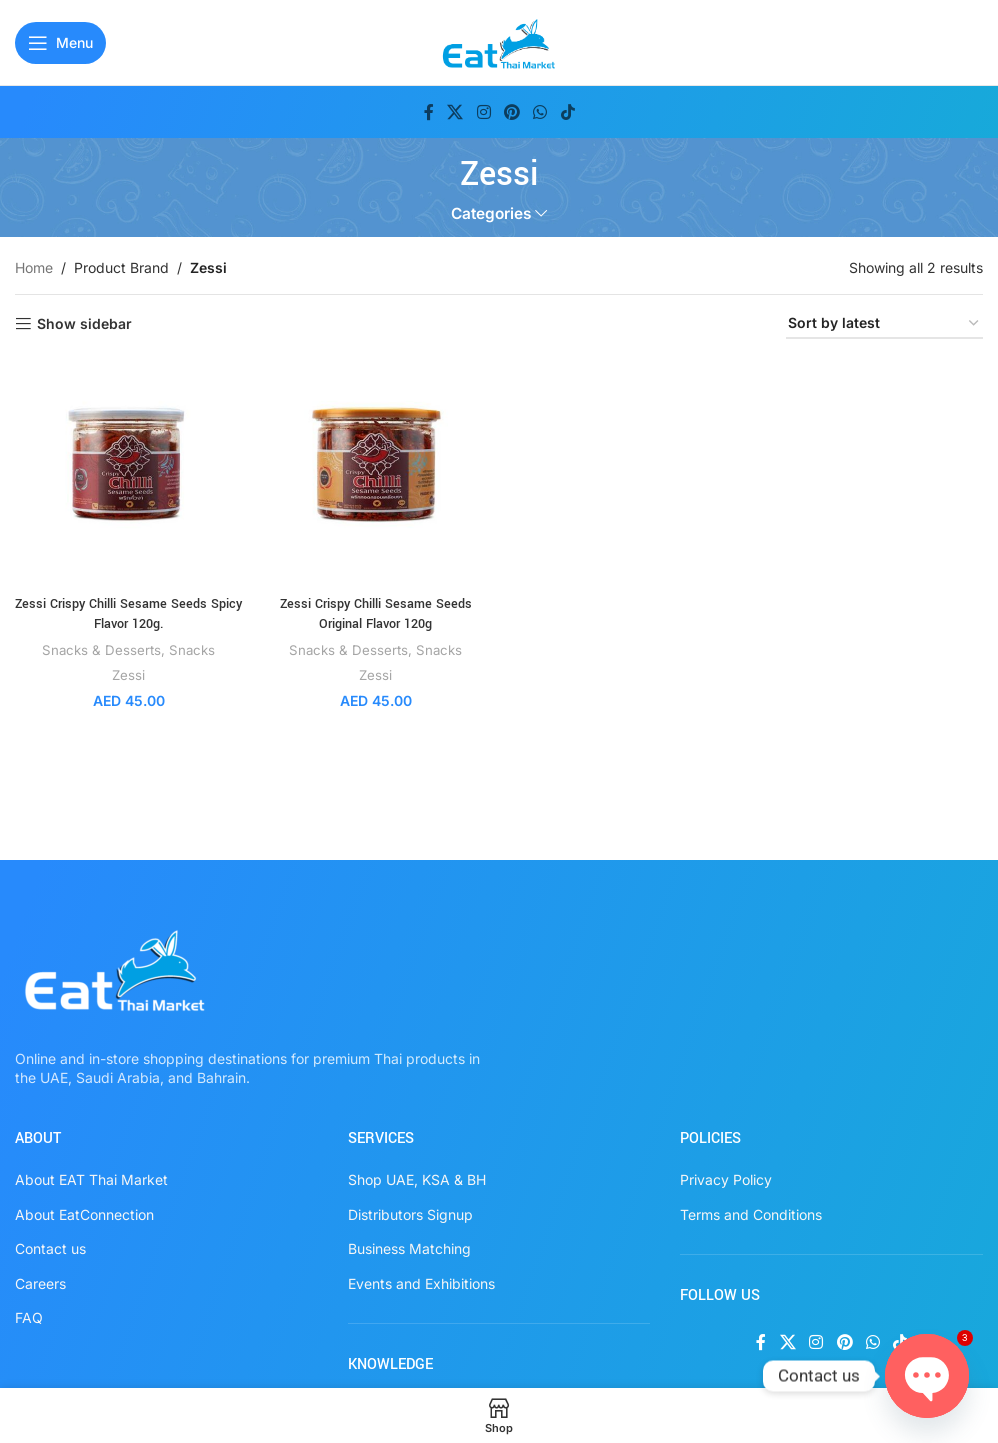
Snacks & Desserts (101, 650)
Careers (40, 1283)
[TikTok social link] (567, 112)
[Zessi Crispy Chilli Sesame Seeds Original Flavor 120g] (375, 472)
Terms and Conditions (751, 1214)
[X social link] (455, 112)
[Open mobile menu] (60, 43)
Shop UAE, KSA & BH (417, 1179)
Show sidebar (84, 324)
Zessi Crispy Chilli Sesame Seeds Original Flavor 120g (376, 614)
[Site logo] (499, 40)
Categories (491, 213)
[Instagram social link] (483, 112)
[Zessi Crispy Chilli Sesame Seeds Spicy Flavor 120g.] (128, 472)
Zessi (128, 675)
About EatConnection (84, 1214)
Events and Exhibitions (421, 1283)
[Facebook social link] (429, 112)
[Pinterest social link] (511, 112)
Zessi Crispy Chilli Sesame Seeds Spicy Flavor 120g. (128, 614)
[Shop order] (884, 324)
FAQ (29, 1317)
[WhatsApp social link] (540, 112)
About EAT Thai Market (91, 1179)
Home (34, 267)
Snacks (192, 650)
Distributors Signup (410, 1214)
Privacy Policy (726, 1179)
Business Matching (409, 1248)
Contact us (50, 1248)
